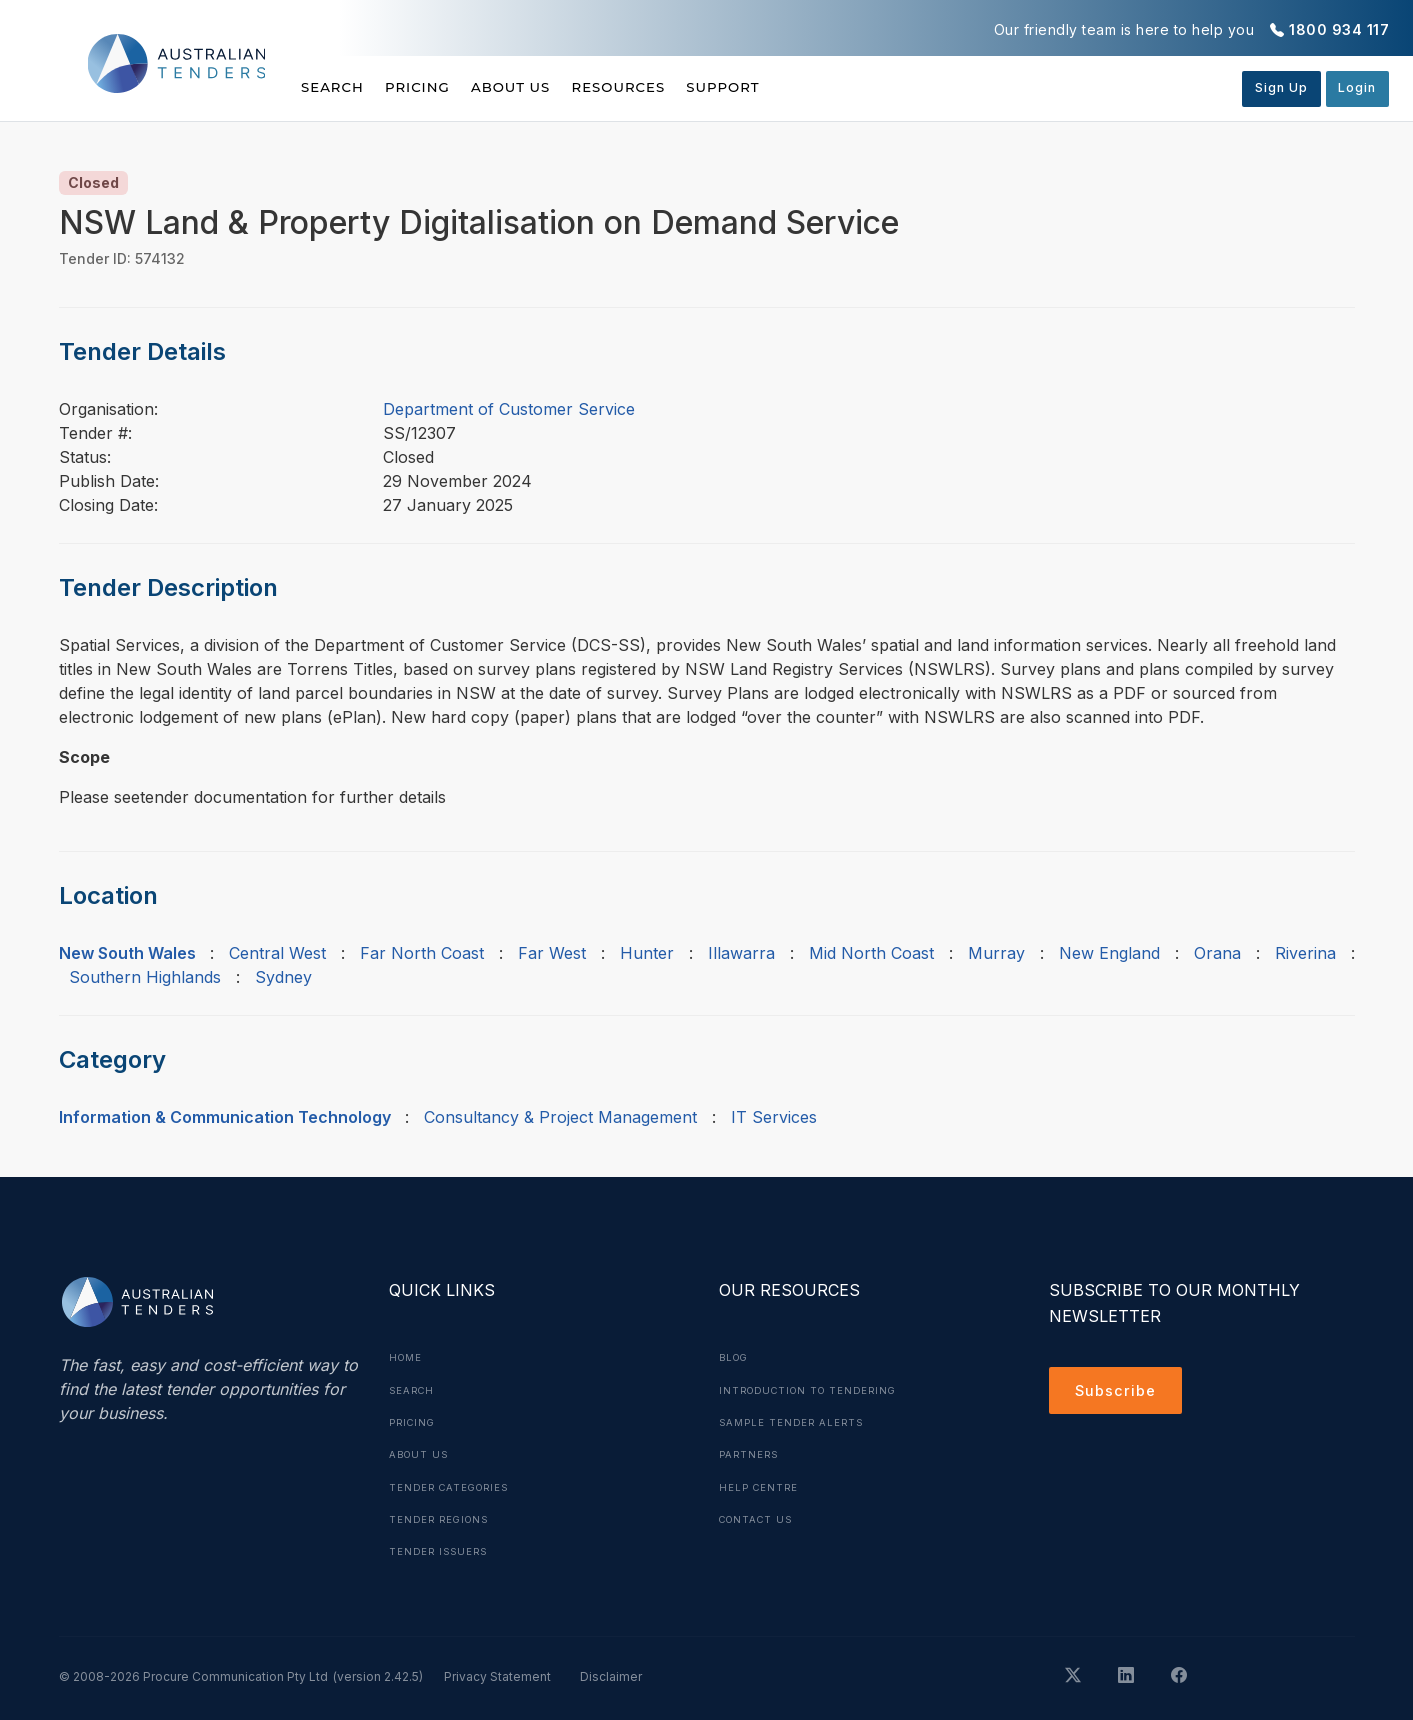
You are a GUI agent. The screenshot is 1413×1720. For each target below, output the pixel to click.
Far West (552, 953)
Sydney (283, 977)
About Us (549, 87)
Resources (676, 87)
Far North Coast (422, 953)
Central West (277, 953)
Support (800, 87)
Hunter (647, 953)
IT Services (774, 1117)
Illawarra (741, 953)
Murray (996, 953)
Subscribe (1119, 1393)
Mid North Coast (871, 953)
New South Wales (127, 953)
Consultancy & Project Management (560, 1117)
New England (1109, 953)
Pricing (437, 87)
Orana (1217, 953)
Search (334, 87)
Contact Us (759, 1517)
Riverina (1305, 953)
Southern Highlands (145, 977)
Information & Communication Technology (225, 1117)
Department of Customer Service (509, 409)
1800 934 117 (1339, 29)
